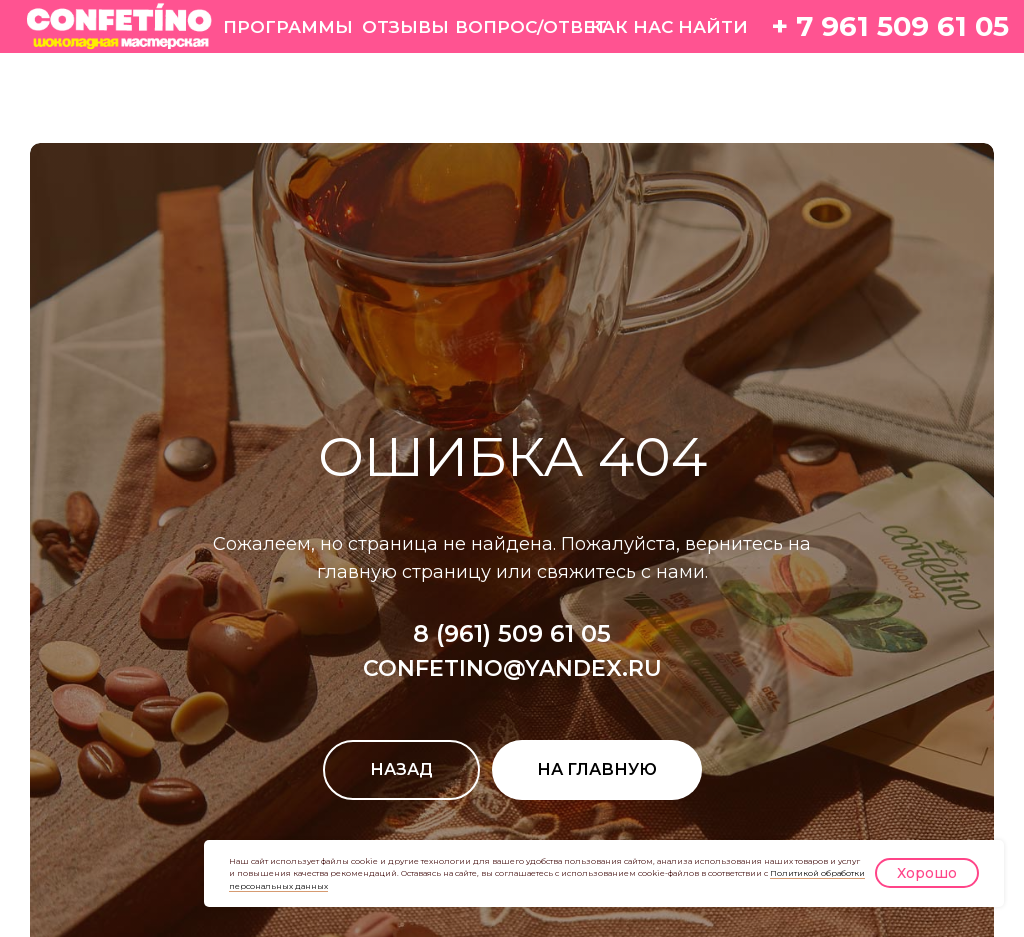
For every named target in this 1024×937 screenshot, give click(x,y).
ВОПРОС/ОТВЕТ (531, 26)
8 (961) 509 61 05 (512, 633)
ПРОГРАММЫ (288, 26)
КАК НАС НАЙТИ (669, 26)
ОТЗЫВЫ (405, 26)
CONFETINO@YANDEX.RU (512, 668)
